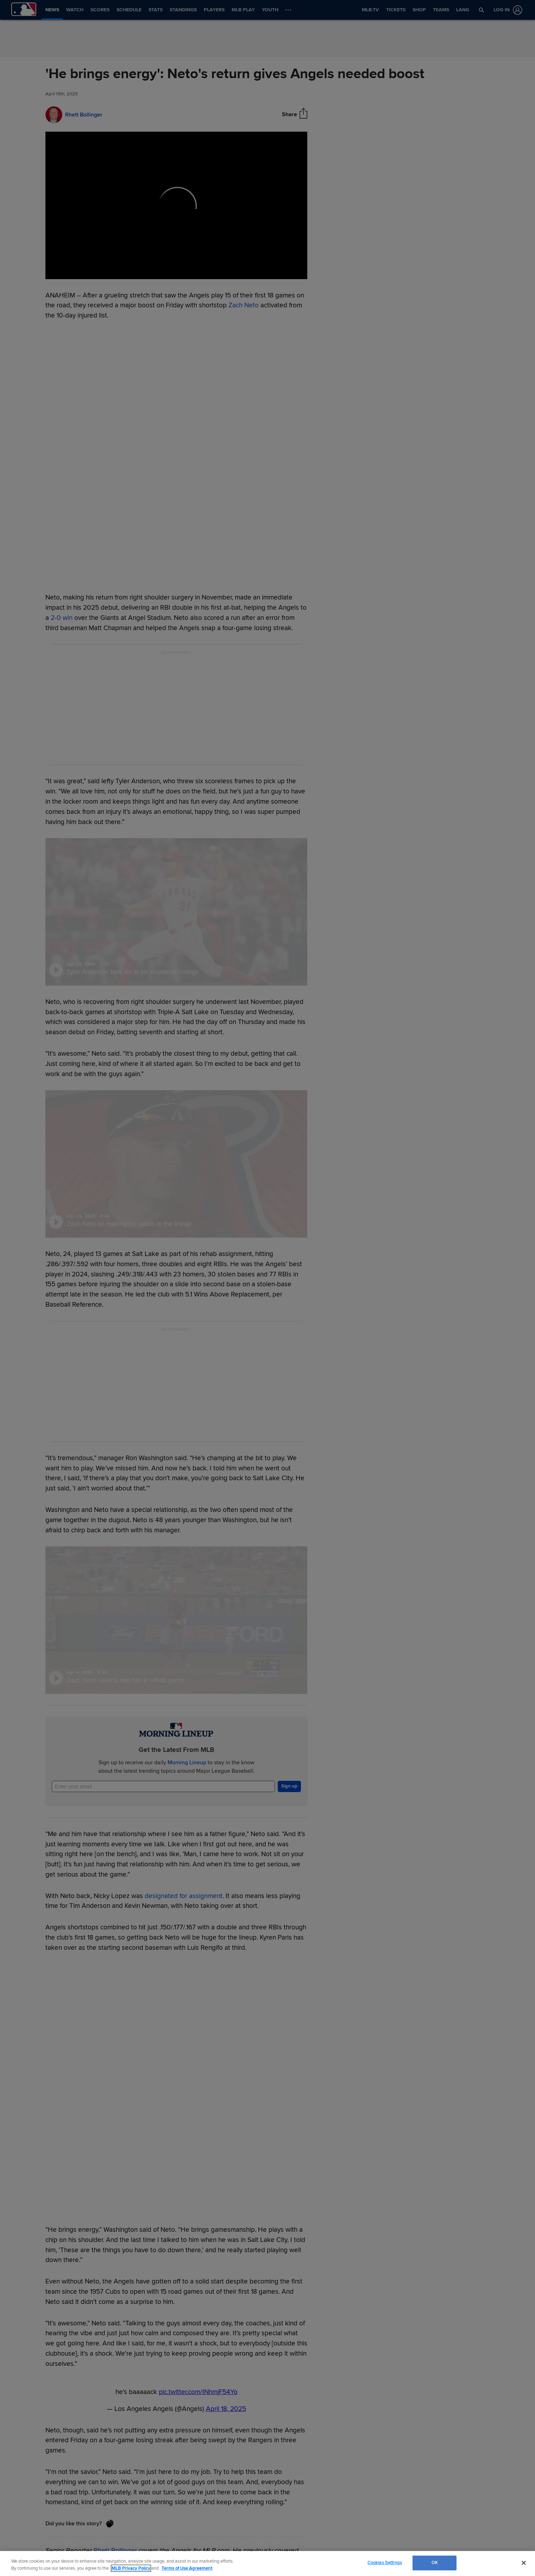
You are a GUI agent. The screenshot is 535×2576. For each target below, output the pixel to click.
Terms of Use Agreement (187, 2568)
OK (435, 2562)
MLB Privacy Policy (131, 2568)
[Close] (523, 2562)
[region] (267, 2563)
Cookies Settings (384, 2562)
